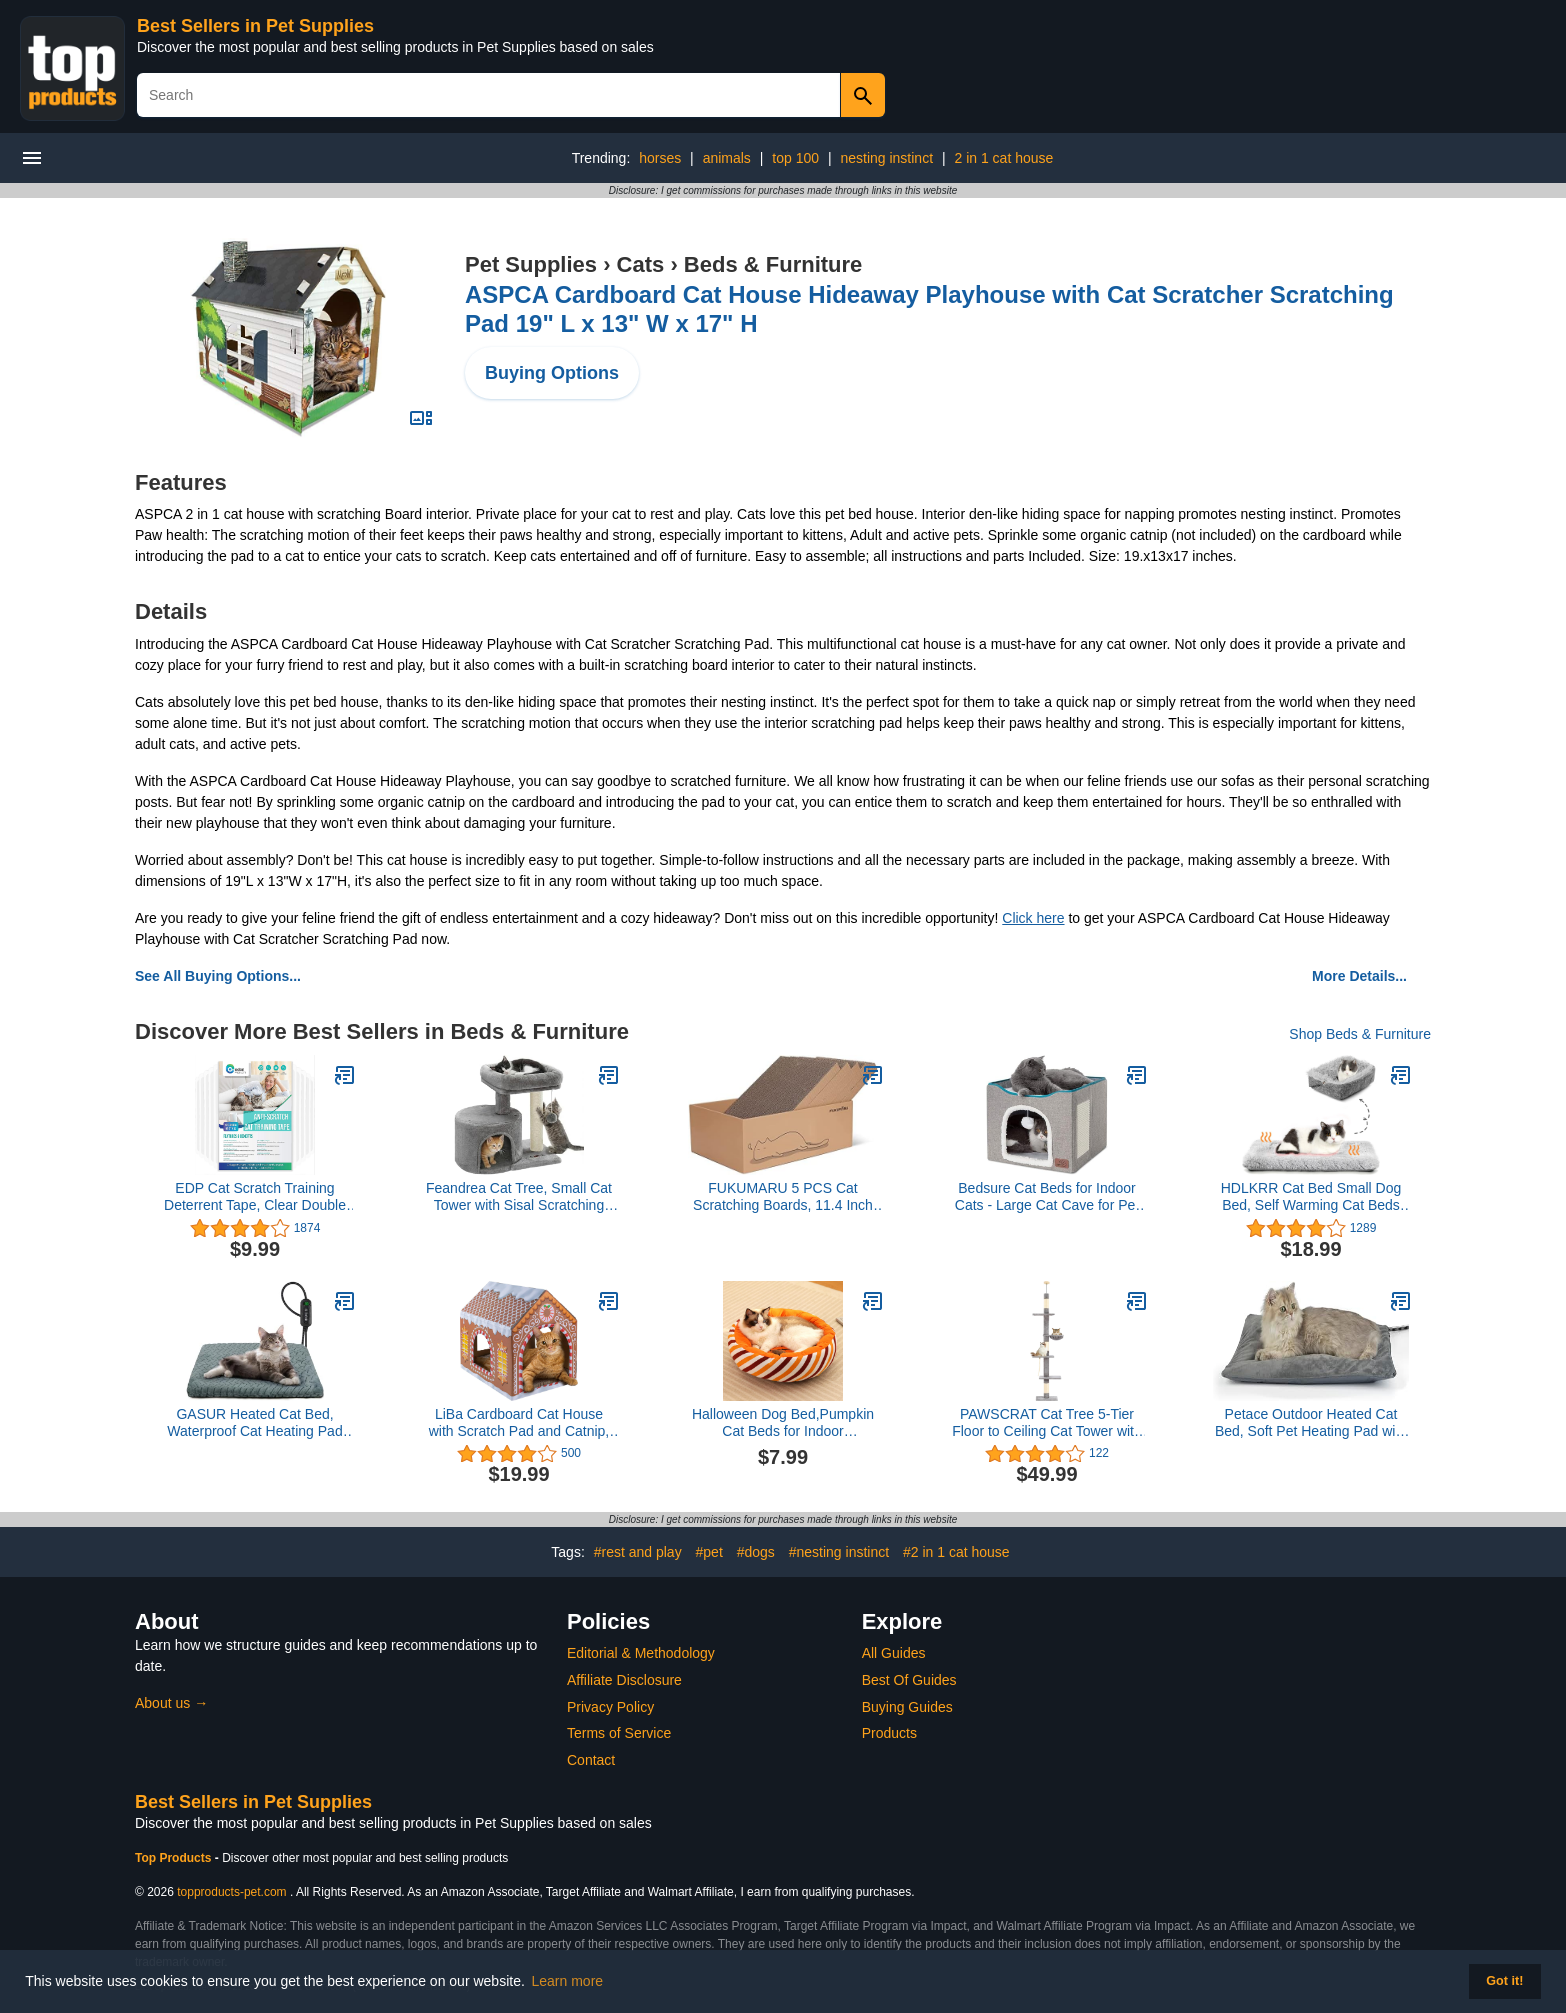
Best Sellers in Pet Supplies (255, 26)
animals (727, 158)
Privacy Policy (610, 1707)
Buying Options (552, 373)
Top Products (175, 1858)
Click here (1033, 918)
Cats (641, 264)
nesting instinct (886, 158)
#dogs (756, 1552)
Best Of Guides (909, 1680)
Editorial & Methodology (641, 1653)
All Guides (894, 1653)
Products (889, 1733)
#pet (709, 1552)
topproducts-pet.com (231, 1892)
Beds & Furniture (773, 264)
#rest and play (638, 1552)
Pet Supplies (531, 264)
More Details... (1359, 976)
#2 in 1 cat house (956, 1552)
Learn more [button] (568, 1981)
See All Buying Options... (218, 976)
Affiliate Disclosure (624, 1680)
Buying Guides (907, 1707)
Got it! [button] (1504, 1981)
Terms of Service (619, 1733)
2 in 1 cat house (1003, 158)
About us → (171, 1703)
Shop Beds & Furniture (1360, 1034)
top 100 (795, 158)
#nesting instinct (839, 1552)
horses (660, 158)
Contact (591, 1760)
